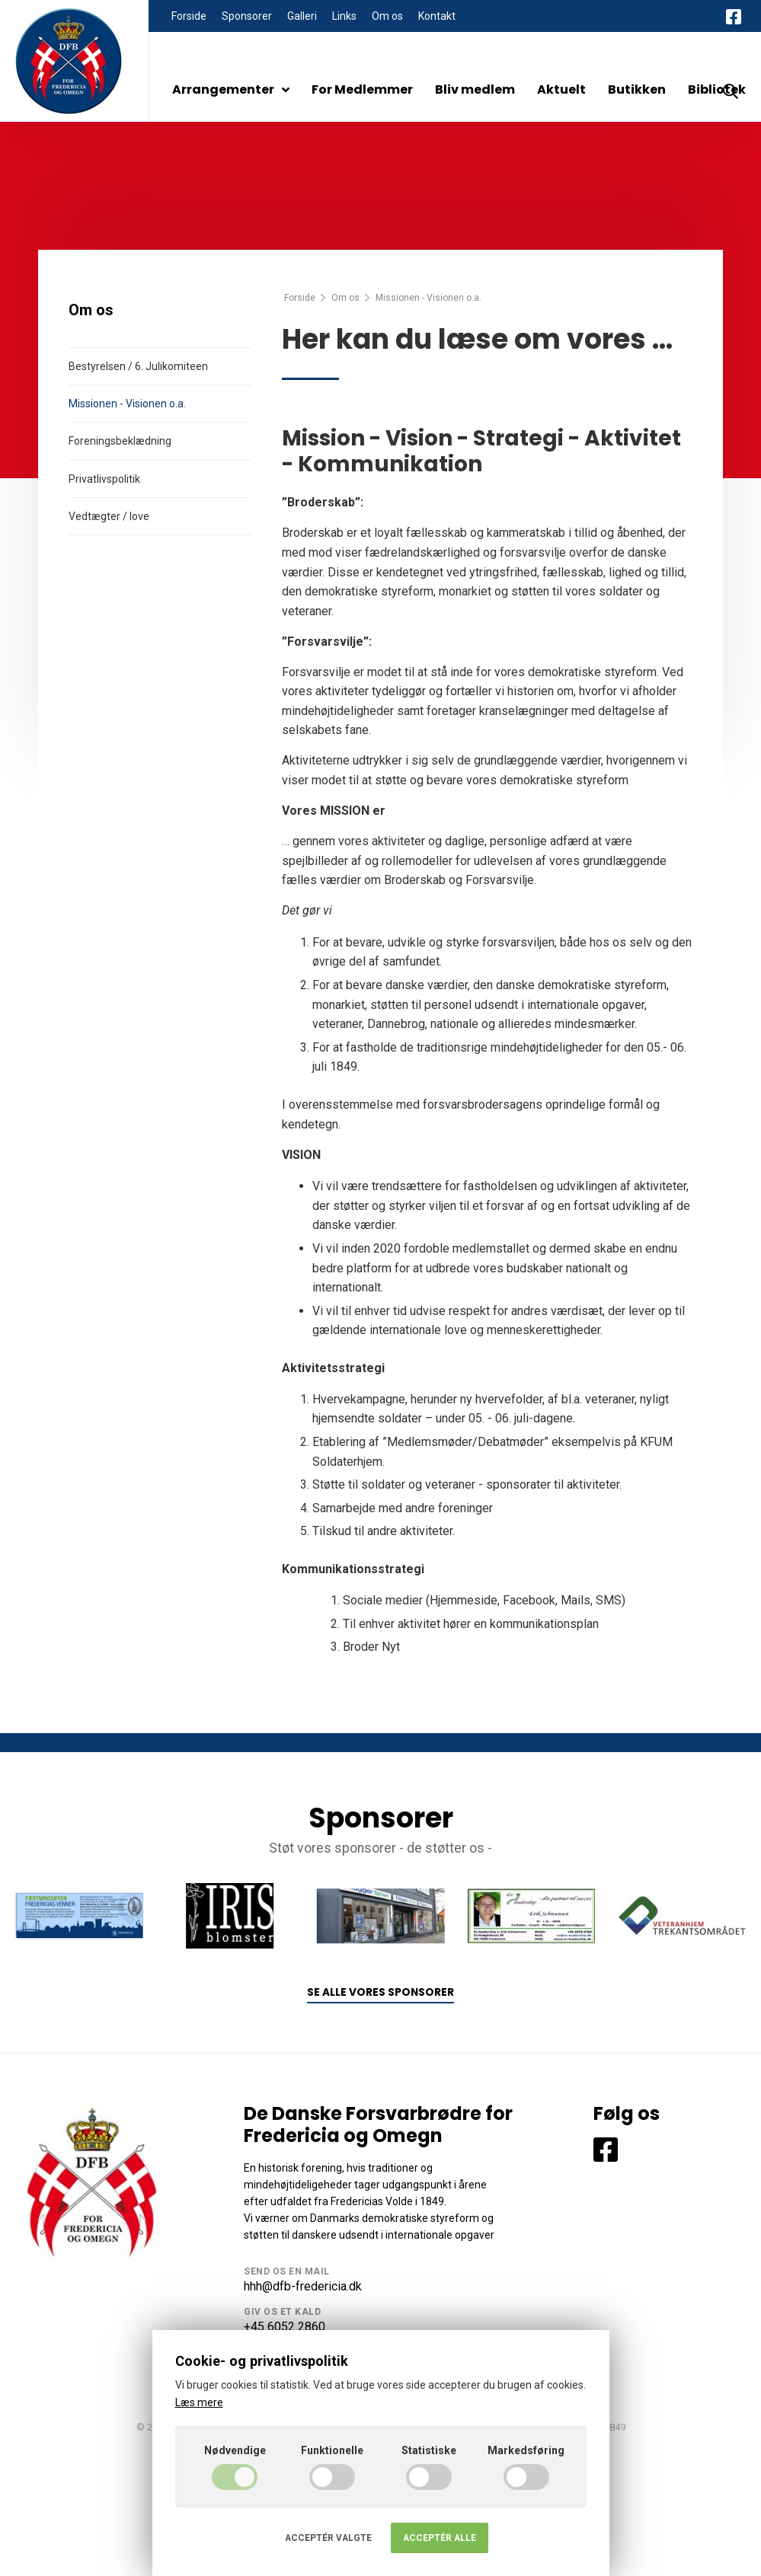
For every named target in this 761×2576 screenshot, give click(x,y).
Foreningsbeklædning (120, 441)
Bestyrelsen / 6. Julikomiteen (138, 366)
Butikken (637, 89)
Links (344, 16)
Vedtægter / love (109, 516)
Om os (387, 16)
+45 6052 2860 (284, 2326)
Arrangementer (230, 89)
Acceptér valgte (328, 2538)
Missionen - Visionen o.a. (127, 403)
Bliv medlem (475, 89)
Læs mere (199, 2402)
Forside (188, 16)
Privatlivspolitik (104, 479)
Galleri (302, 16)
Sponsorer (247, 16)
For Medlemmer (362, 89)
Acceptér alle (439, 2538)
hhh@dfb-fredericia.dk (303, 2286)
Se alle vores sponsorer (380, 1992)
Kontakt (437, 16)
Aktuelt (561, 89)
